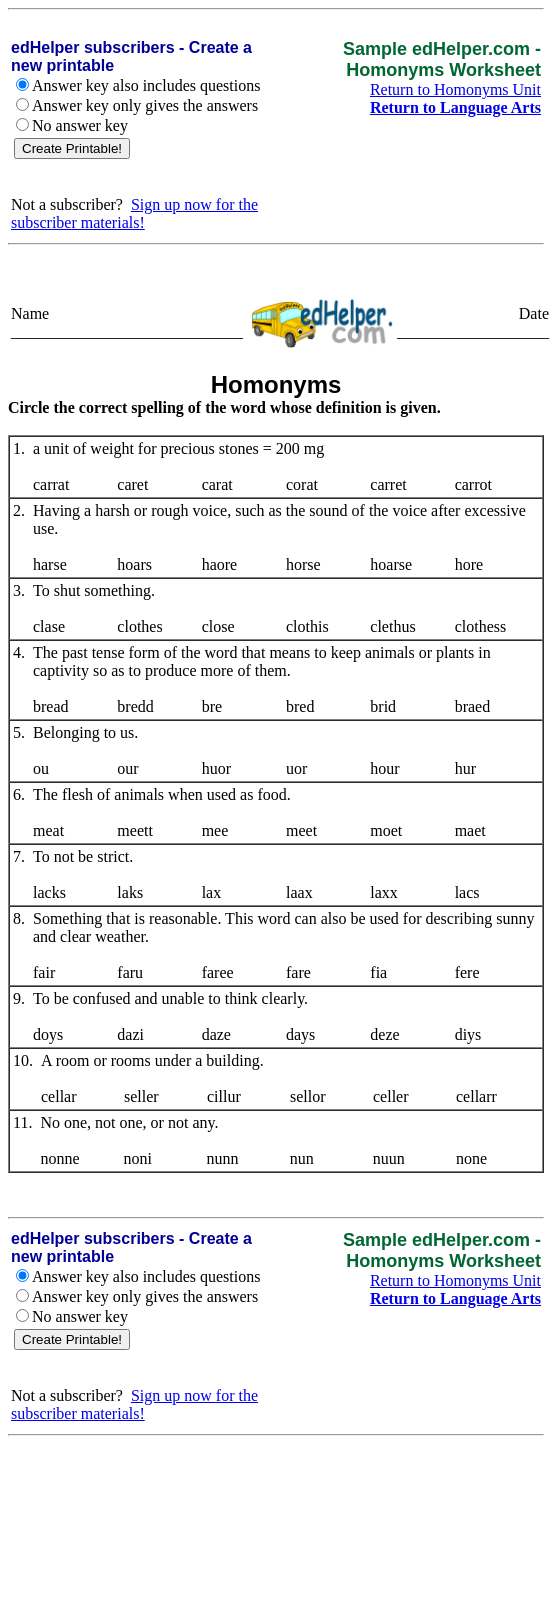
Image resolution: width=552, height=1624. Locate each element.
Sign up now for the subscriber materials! (134, 213)
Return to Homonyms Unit (455, 89)
